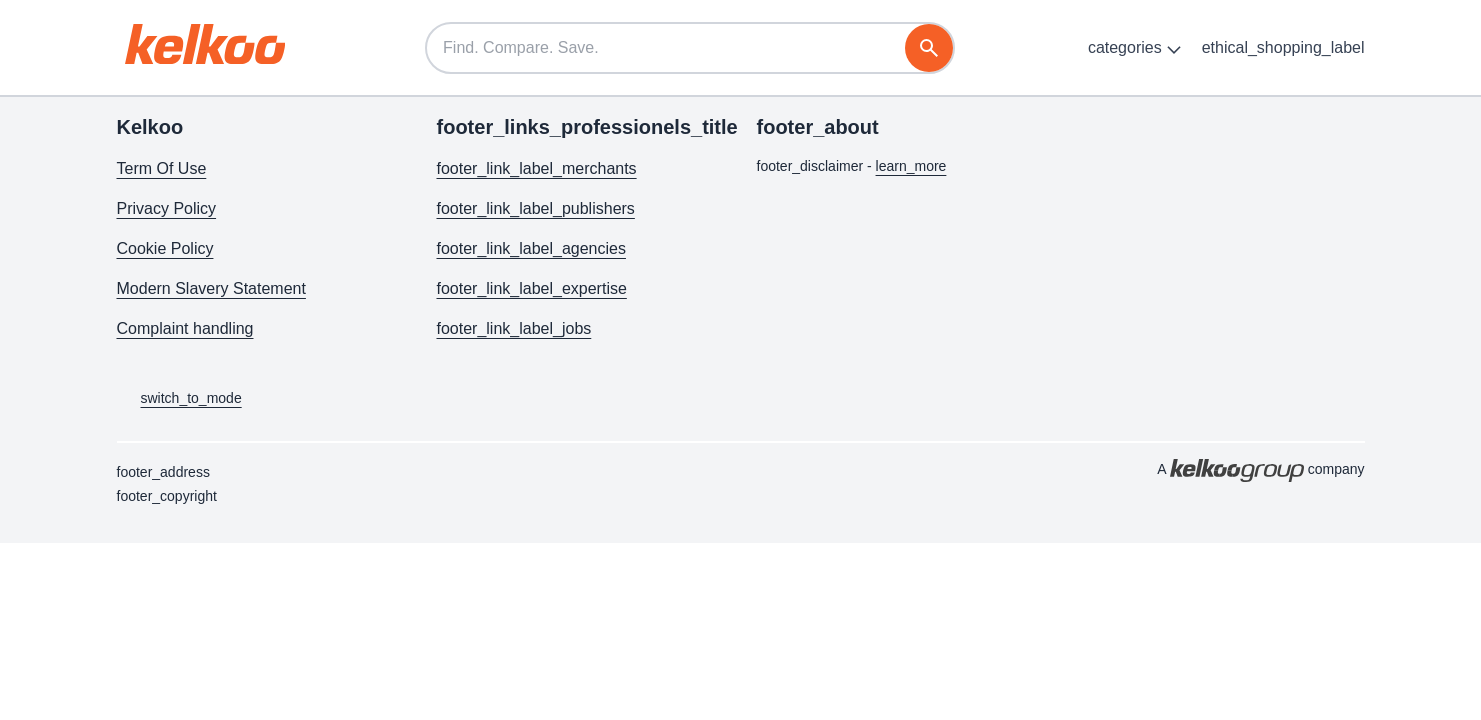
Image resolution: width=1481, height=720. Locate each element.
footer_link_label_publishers (536, 208)
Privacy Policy (167, 208)
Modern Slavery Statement (211, 288)
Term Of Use (162, 168)
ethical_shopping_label (1283, 47)
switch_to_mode (179, 399)
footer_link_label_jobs (514, 328)
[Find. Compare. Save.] (690, 48)
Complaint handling (185, 328)
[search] (929, 48)
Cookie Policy (165, 248)
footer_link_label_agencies (531, 248)
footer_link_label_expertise (532, 288)
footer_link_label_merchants (537, 168)
